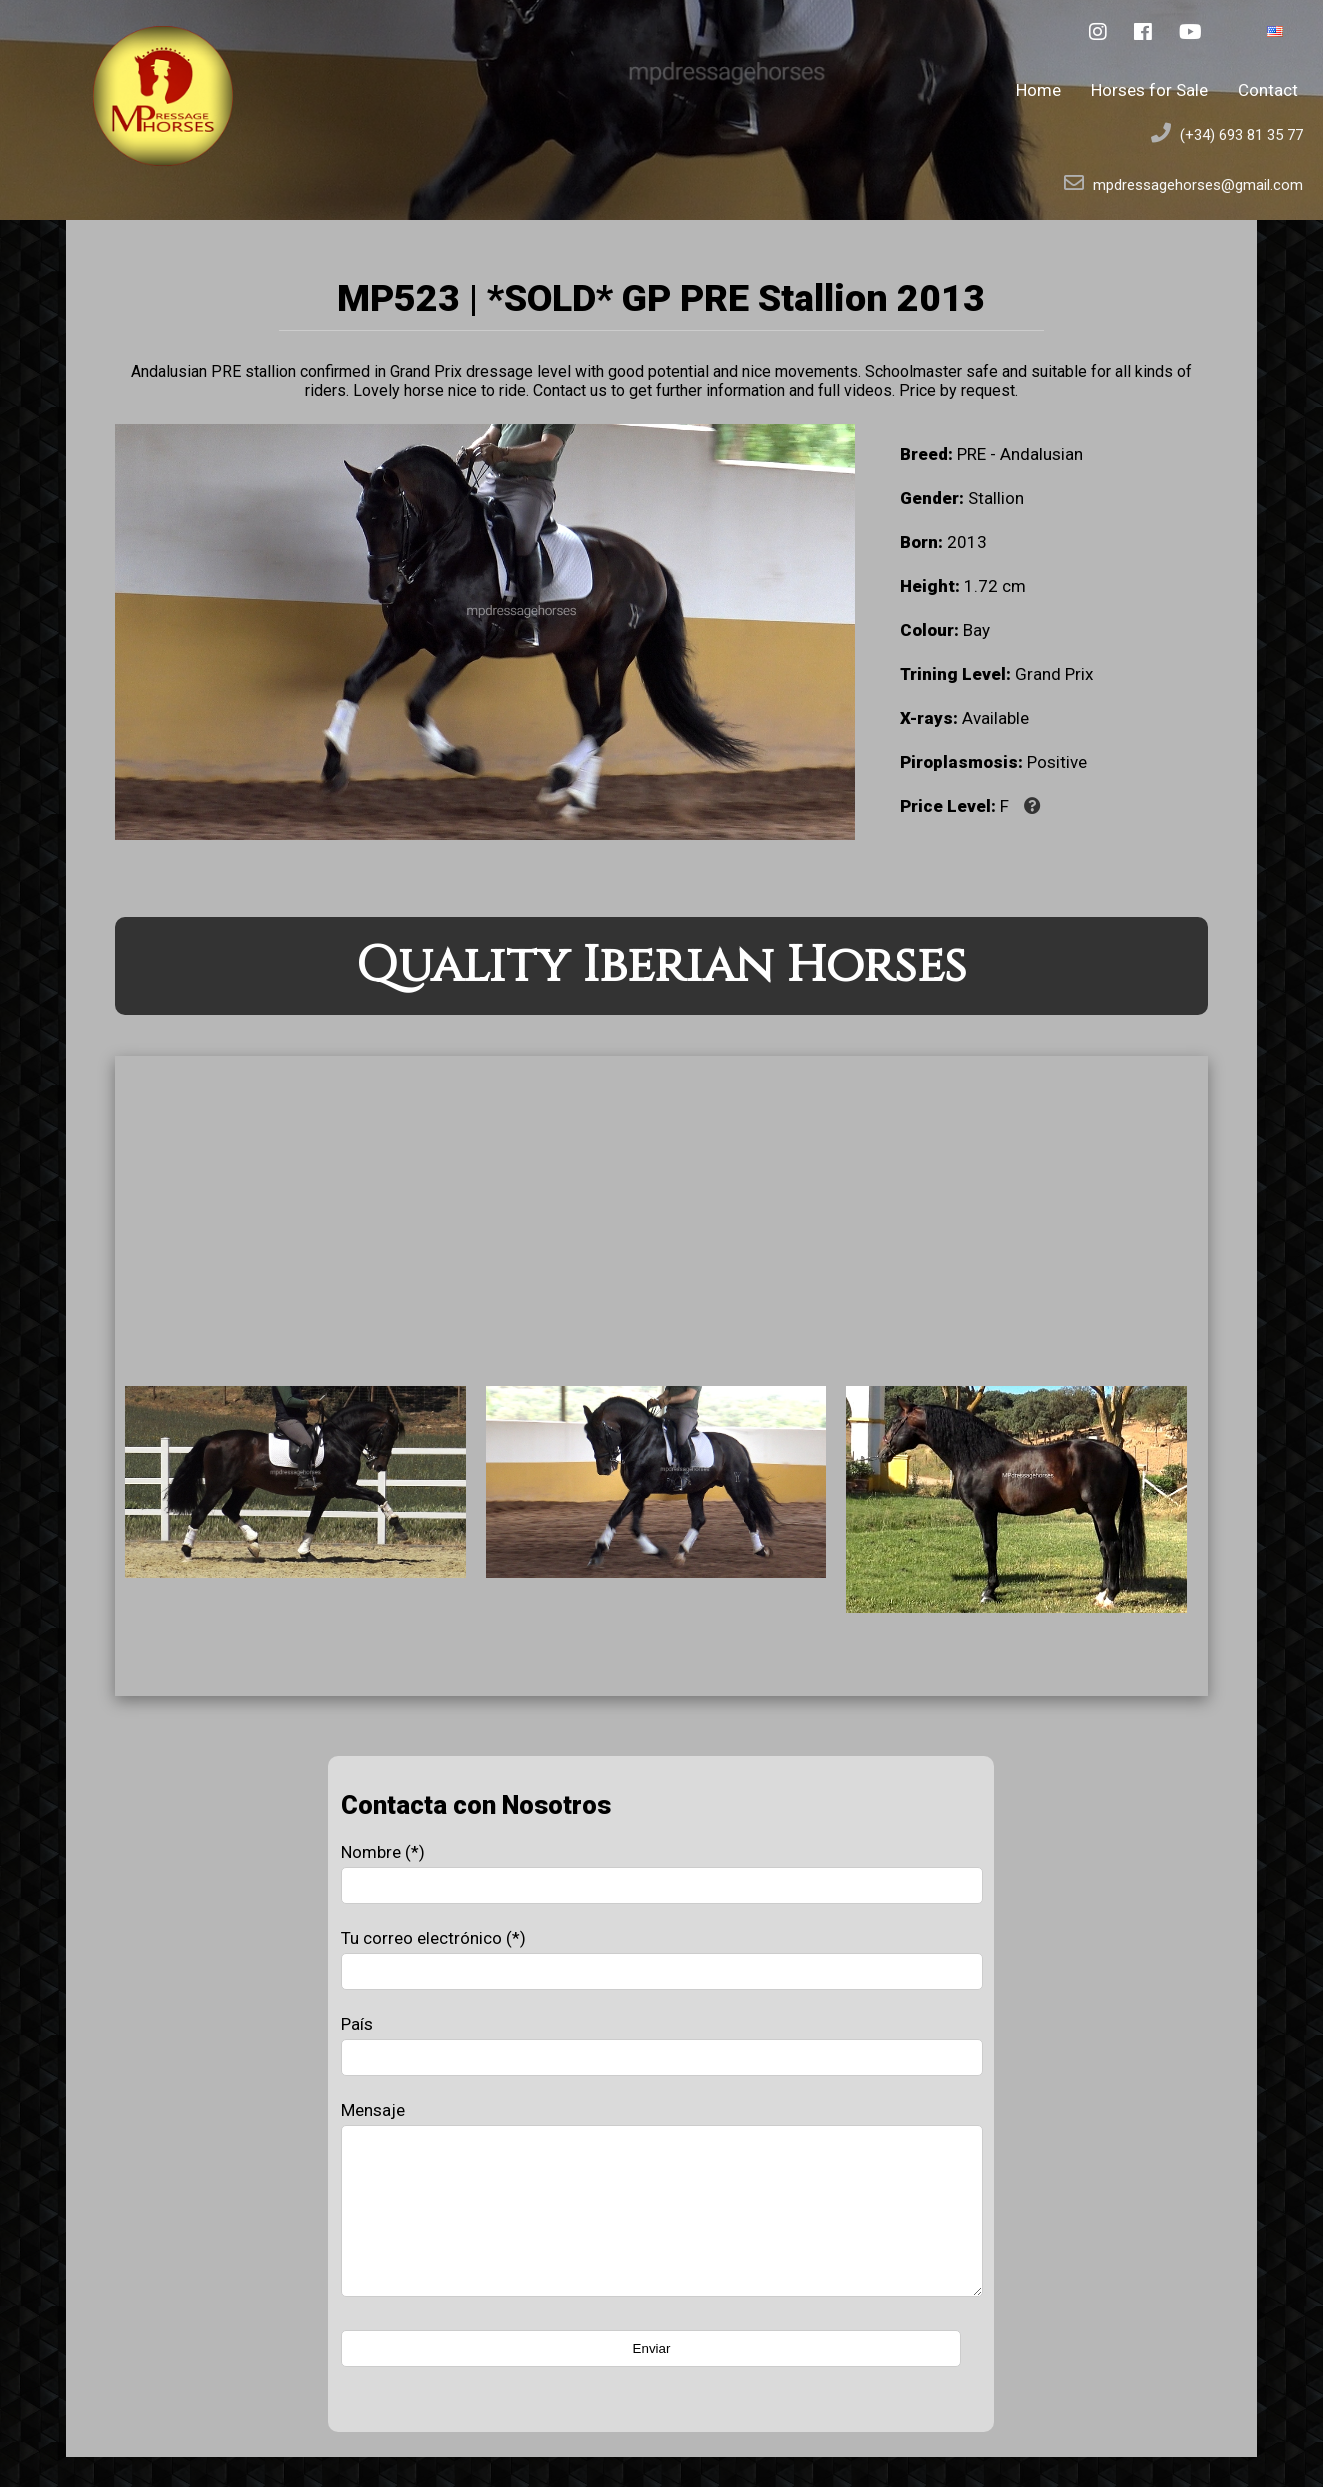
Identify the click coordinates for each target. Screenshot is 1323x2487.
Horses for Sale (1149, 90)
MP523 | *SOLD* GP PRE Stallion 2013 (661, 298)
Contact (1268, 90)
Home (1038, 90)
